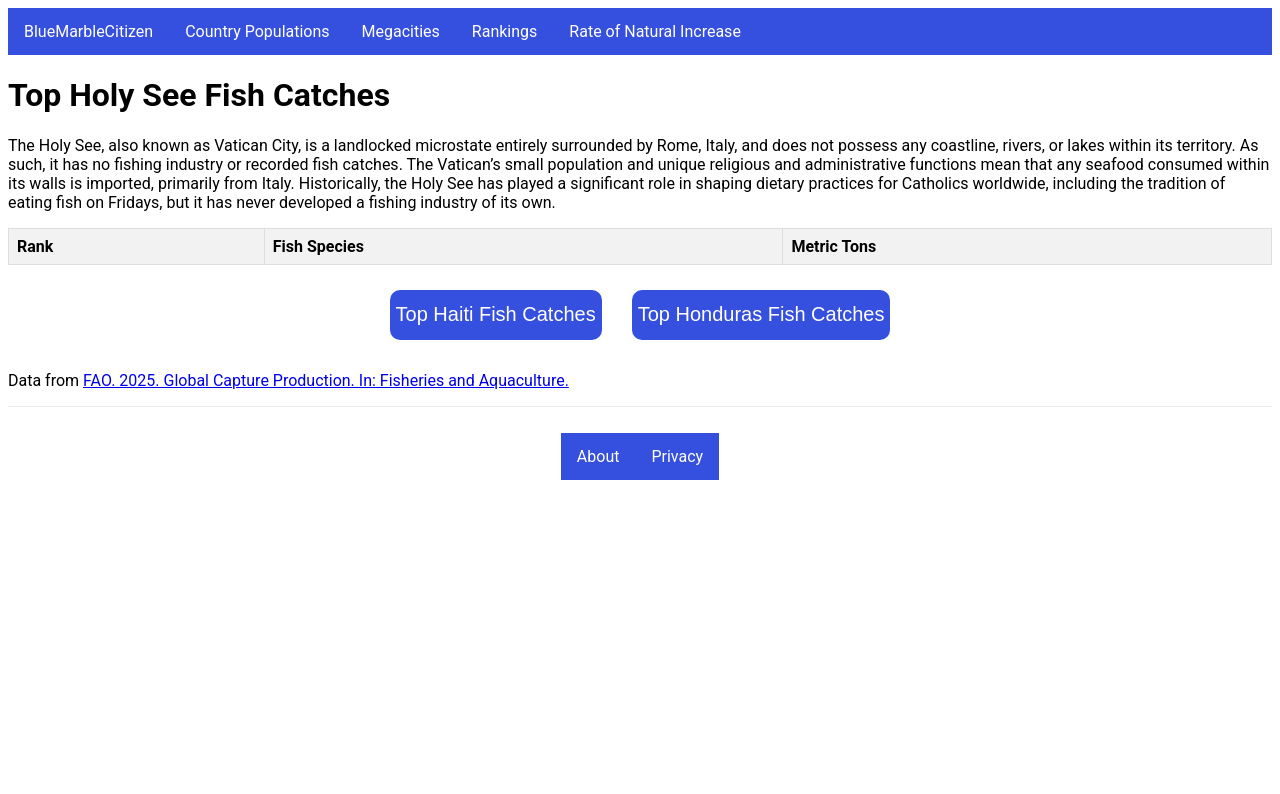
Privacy (677, 456)
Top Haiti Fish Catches (496, 314)
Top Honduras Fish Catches (761, 314)
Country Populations (257, 31)
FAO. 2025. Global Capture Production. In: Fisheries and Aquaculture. (326, 380)
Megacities (401, 31)
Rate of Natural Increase (655, 31)
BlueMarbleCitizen (88, 31)
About (598, 456)
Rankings (504, 31)
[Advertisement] (608, 646)
